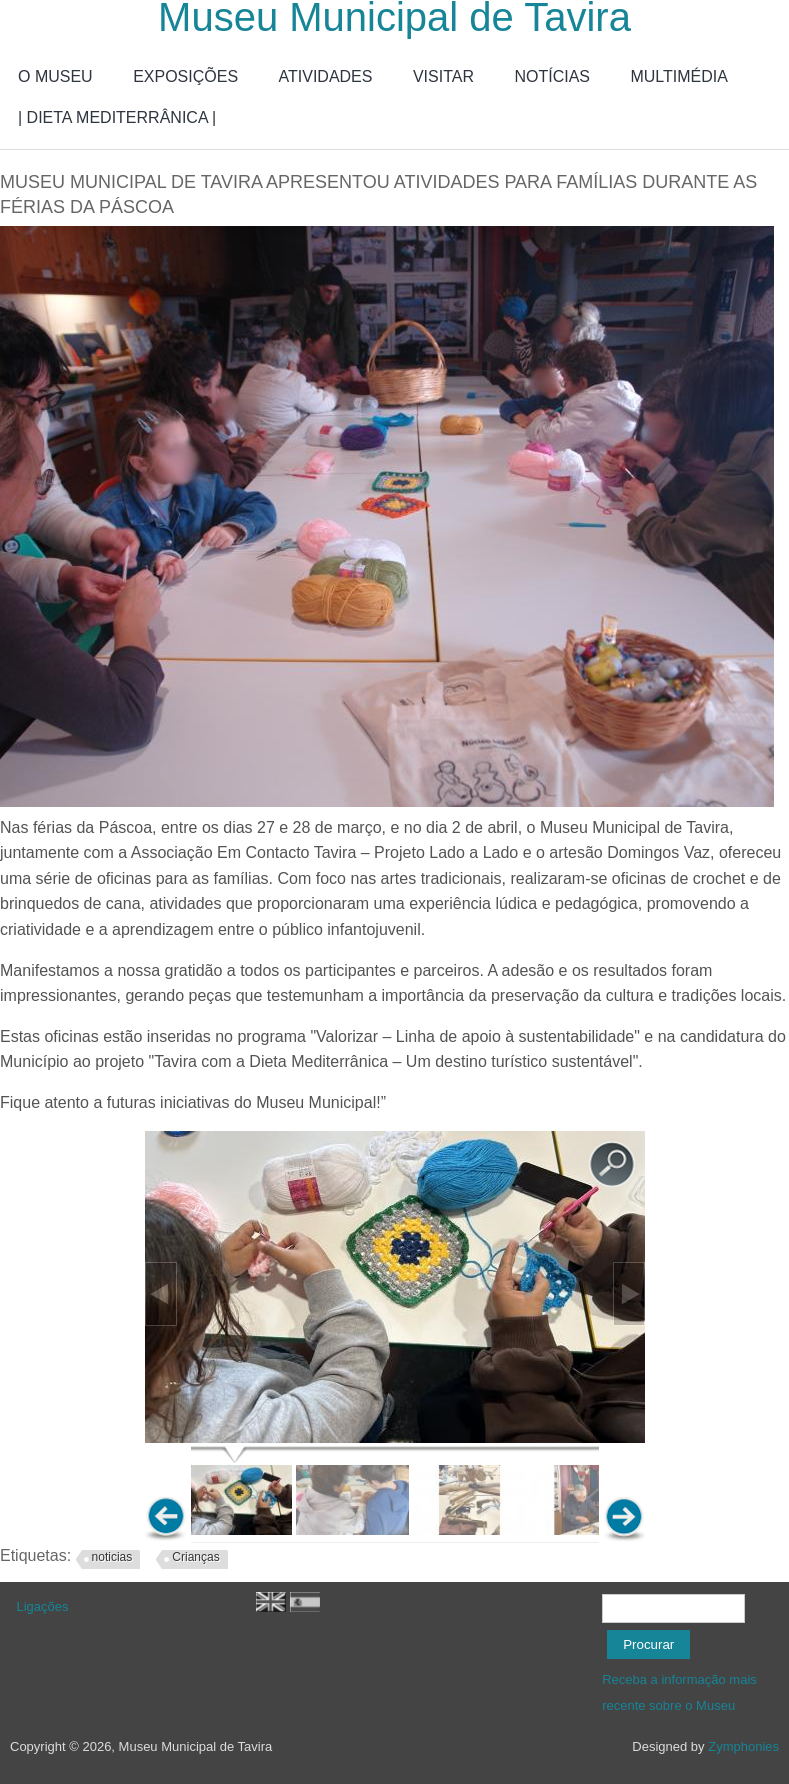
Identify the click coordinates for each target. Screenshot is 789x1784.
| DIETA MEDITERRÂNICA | (117, 117)
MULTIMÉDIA (678, 76)
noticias (112, 1557)
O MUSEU (55, 76)
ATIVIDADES (326, 76)
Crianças (195, 1557)
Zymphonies (743, 1746)
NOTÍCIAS (552, 76)
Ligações (43, 1606)
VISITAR (443, 76)
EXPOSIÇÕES (185, 76)
